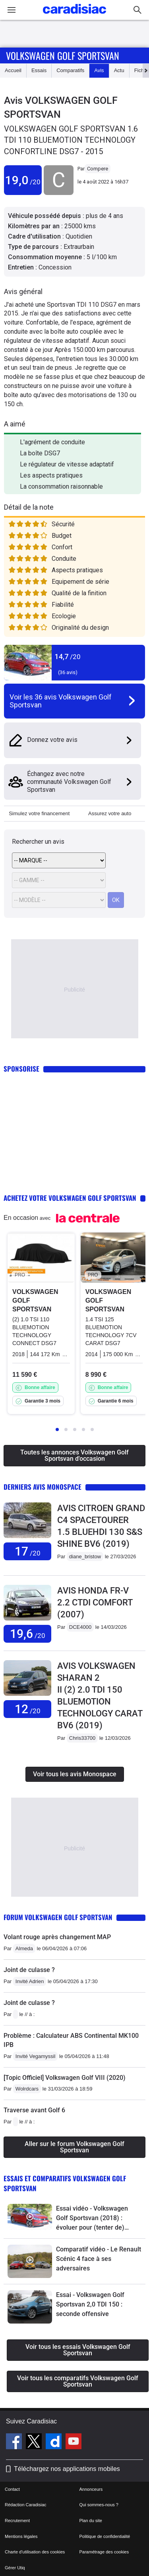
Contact (12, 2489)
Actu (119, 70)
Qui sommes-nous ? (98, 2504)
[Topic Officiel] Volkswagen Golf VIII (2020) (65, 2077)
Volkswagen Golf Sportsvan (62, 55)
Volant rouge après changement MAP (57, 1937)
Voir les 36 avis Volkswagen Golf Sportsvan (61, 701)
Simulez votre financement (39, 813)
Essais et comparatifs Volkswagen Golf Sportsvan (65, 2183)
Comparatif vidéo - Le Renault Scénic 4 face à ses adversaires (98, 2258)
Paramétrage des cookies (104, 2551)
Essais (38, 70)
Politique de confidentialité (104, 2536)
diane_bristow (85, 1556)
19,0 (23, 180)
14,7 (68, 656)
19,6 (27, 1634)
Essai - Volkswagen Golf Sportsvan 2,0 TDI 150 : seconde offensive (90, 2304)
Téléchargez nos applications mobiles (67, 2468)
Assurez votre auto (109, 813)
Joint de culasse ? (29, 1970)
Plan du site (90, 2520)
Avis (99, 70)
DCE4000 (80, 1627)
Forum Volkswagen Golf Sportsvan (58, 1917)
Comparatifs (70, 70)
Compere (97, 169)
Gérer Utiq (15, 2567)
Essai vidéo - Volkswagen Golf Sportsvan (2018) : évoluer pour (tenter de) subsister (92, 2218)
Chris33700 (82, 1738)
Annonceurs (91, 2489)
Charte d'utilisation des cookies (35, 2551)
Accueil (13, 70)
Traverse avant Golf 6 (34, 2110)
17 (28, 1551)
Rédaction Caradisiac (25, 2504)
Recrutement (17, 2520)
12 (28, 1709)
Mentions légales (21, 2536)
